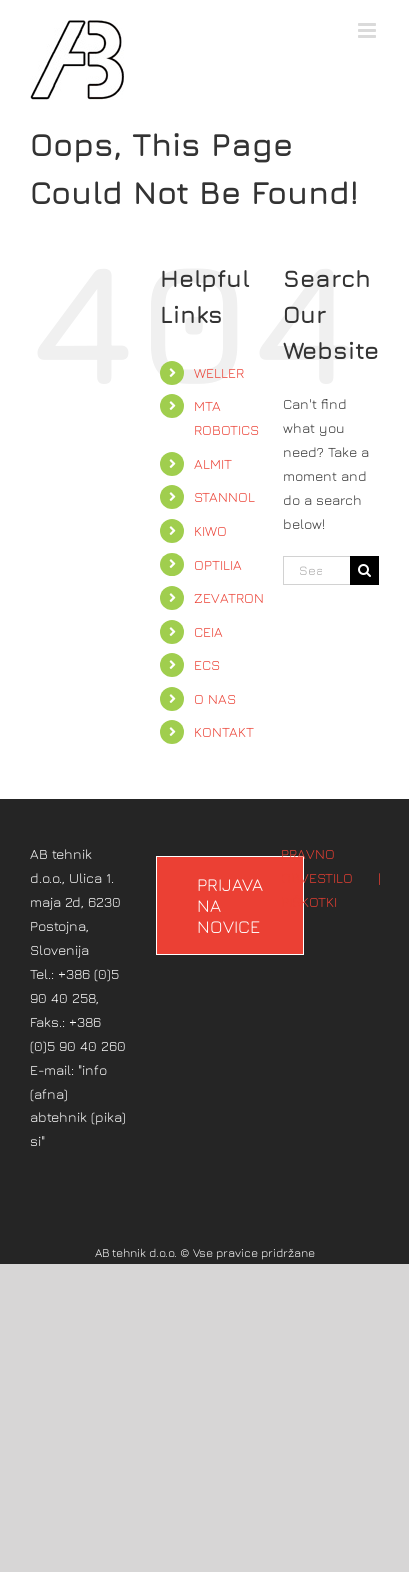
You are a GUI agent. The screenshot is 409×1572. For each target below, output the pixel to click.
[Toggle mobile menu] (368, 30)
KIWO (210, 530)
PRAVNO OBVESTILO (317, 865)
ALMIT (213, 463)
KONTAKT (224, 731)
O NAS (215, 698)
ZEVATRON (229, 597)
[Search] (364, 570)
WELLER (219, 372)
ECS (207, 664)
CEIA (208, 631)
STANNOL (224, 496)
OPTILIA (218, 564)
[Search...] (316, 570)
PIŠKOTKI (309, 901)
